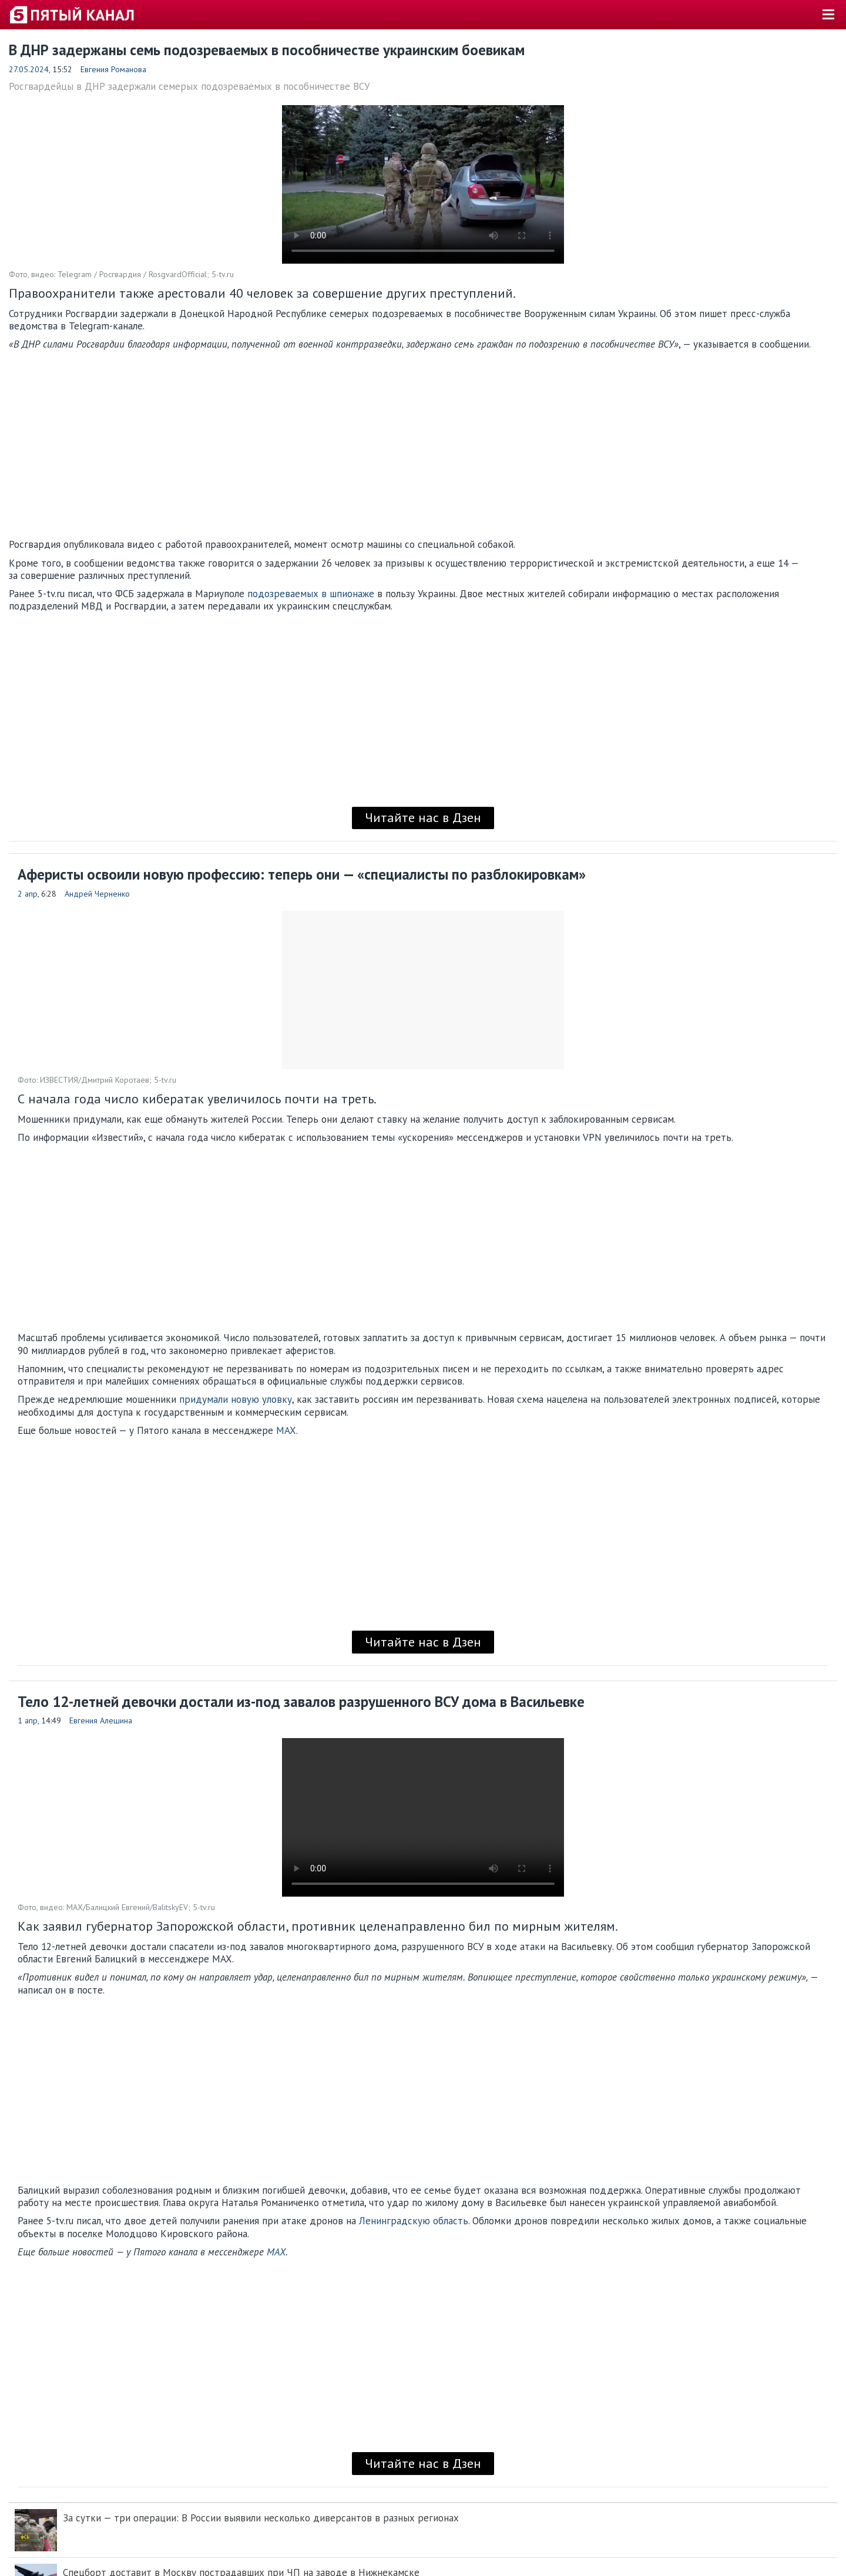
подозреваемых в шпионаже (310, 593)
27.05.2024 (29, 69)
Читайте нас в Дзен (423, 817)
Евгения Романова (113, 69)
